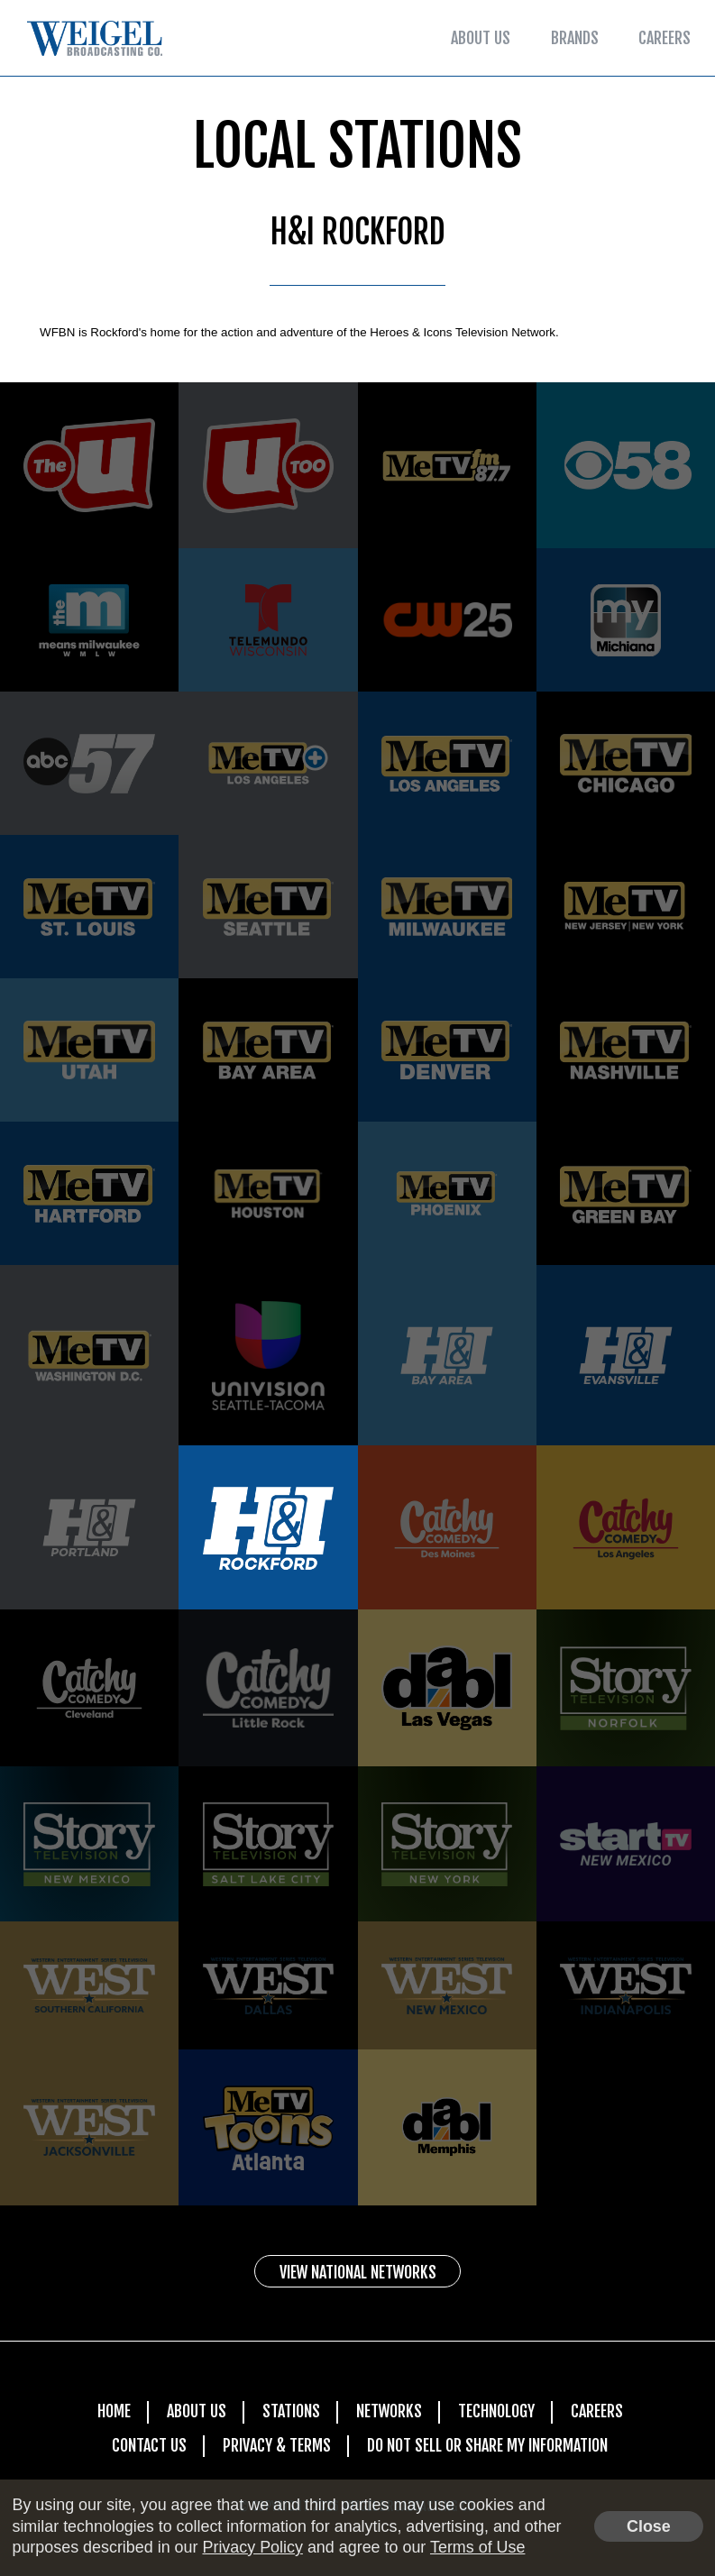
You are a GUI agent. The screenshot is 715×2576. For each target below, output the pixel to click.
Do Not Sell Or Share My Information (487, 2445)
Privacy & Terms (277, 2445)
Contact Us (149, 2445)
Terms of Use (477, 2547)
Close (649, 2526)
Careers (664, 38)
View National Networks (358, 2272)
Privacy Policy (252, 2547)
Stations (291, 2411)
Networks (389, 2411)
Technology (496, 2411)
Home (114, 2411)
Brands (575, 38)
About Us (480, 38)
